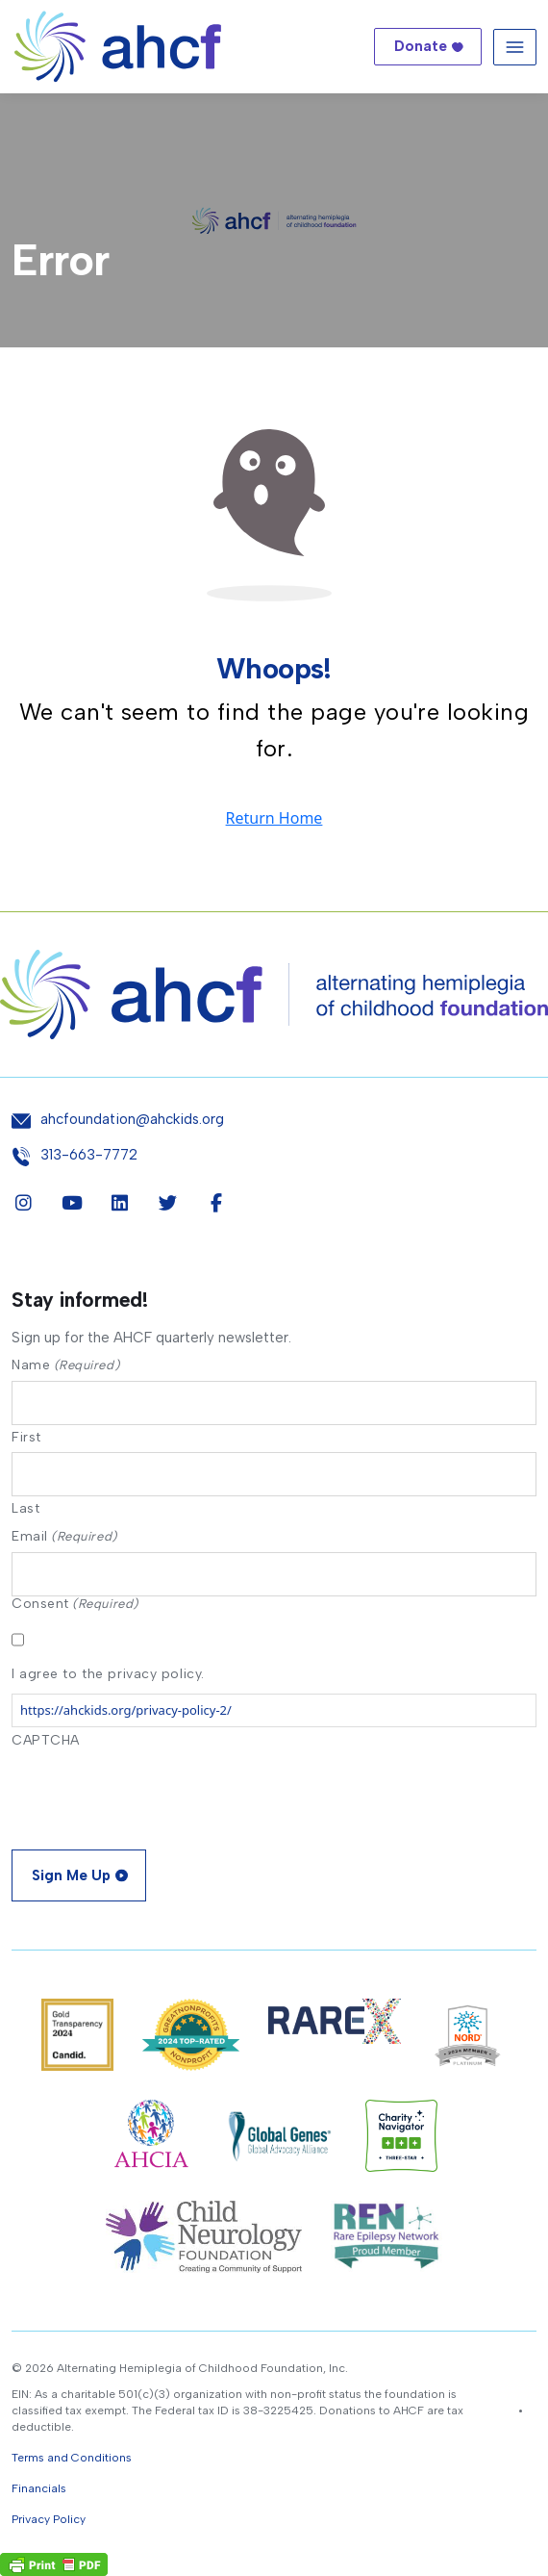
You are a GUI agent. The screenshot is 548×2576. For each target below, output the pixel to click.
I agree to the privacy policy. (108, 1674)
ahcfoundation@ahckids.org (132, 1119)
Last (25, 1508)
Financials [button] (39, 2488)
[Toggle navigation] (515, 46)
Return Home (274, 818)
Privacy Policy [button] (49, 2519)
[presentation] (158, 1792)
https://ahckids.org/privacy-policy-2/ (126, 1710)
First (26, 1436)
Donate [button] (420, 46)
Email (64, 1536)
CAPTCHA (46, 1740)
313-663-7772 (88, 1155)
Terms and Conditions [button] (72, 2457)
